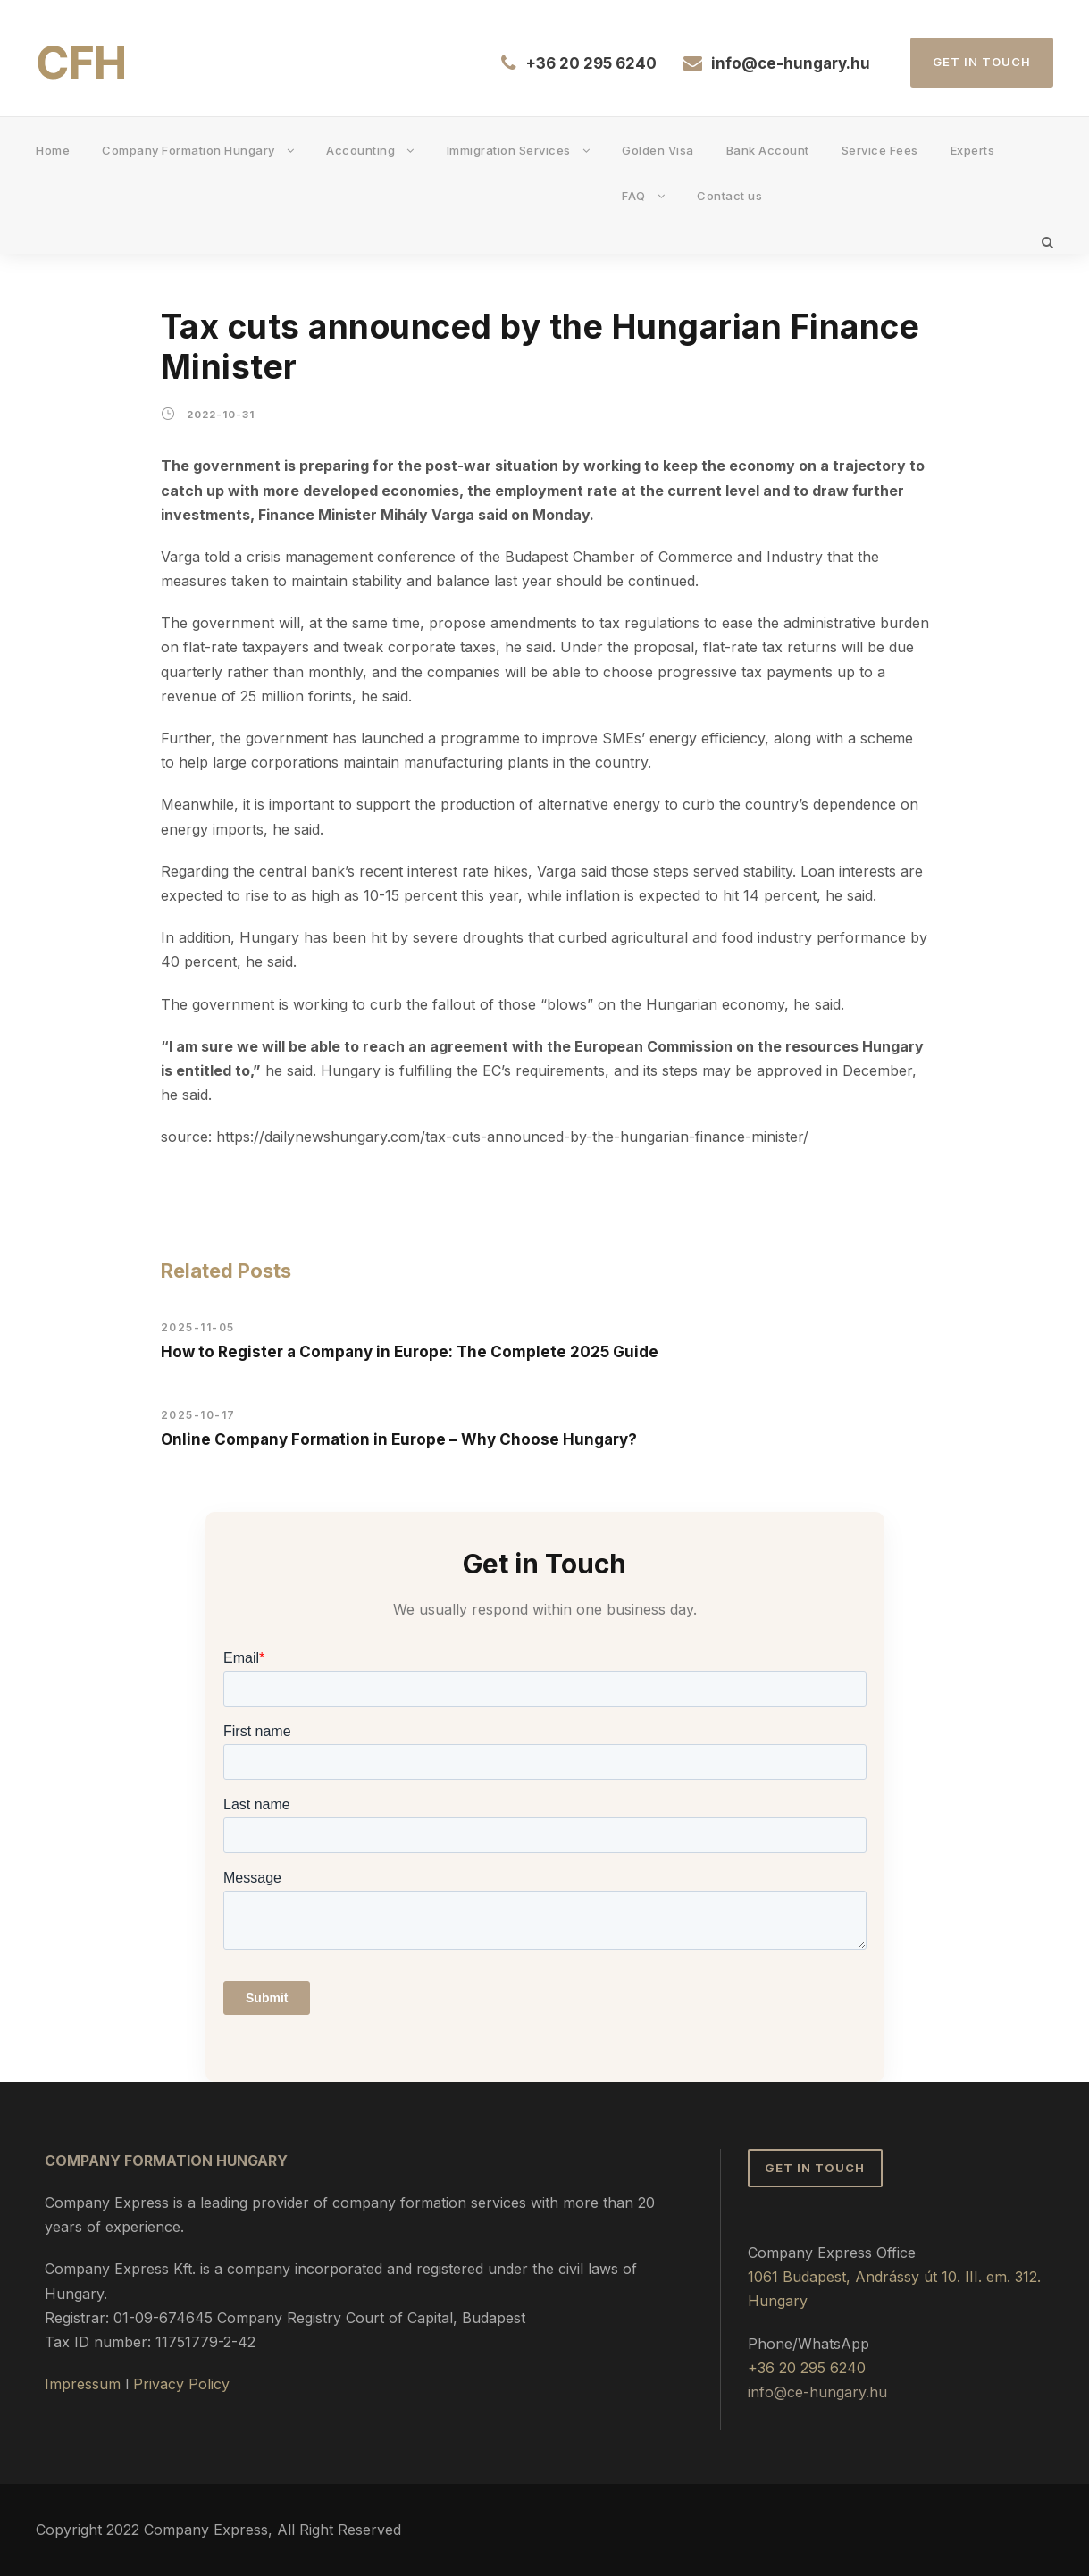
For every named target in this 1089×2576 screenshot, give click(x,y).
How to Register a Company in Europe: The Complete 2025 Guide (409, 1352)
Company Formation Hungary (188, 150)
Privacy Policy (181, 2384)
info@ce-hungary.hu (790, 63)
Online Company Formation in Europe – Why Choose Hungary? (399, 1439)
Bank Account (767, 150)
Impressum (83, 2384)
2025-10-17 (198, 1415)
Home (53, 150)
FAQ (634, 196)
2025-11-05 (198, 1327)
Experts (973, 150)
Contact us (729, 196)
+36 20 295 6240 (591, 63)
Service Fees (880, 150)
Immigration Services (509, 150)
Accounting (360, 150)
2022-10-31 (221, 414)
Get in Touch (982, 62)
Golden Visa (658, 150)
